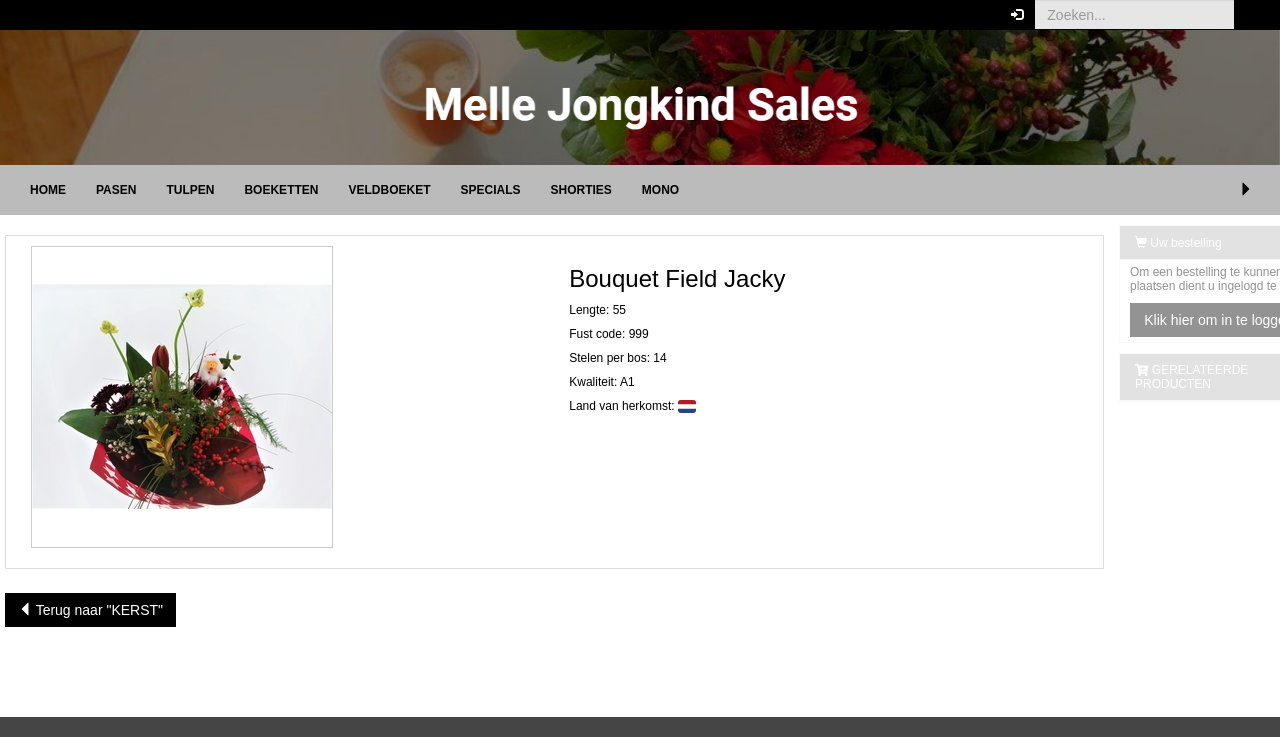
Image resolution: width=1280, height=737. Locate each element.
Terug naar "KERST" (90, 610)
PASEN (116, 190)
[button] (1249, 15)
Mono (660, 190)
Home (48, 190)
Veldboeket (389, 190)
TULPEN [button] (190, 190)
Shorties (581, 190)
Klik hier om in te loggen (1169, 320)
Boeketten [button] (281, 190)
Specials (490, 190)
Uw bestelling (1129, 243)
